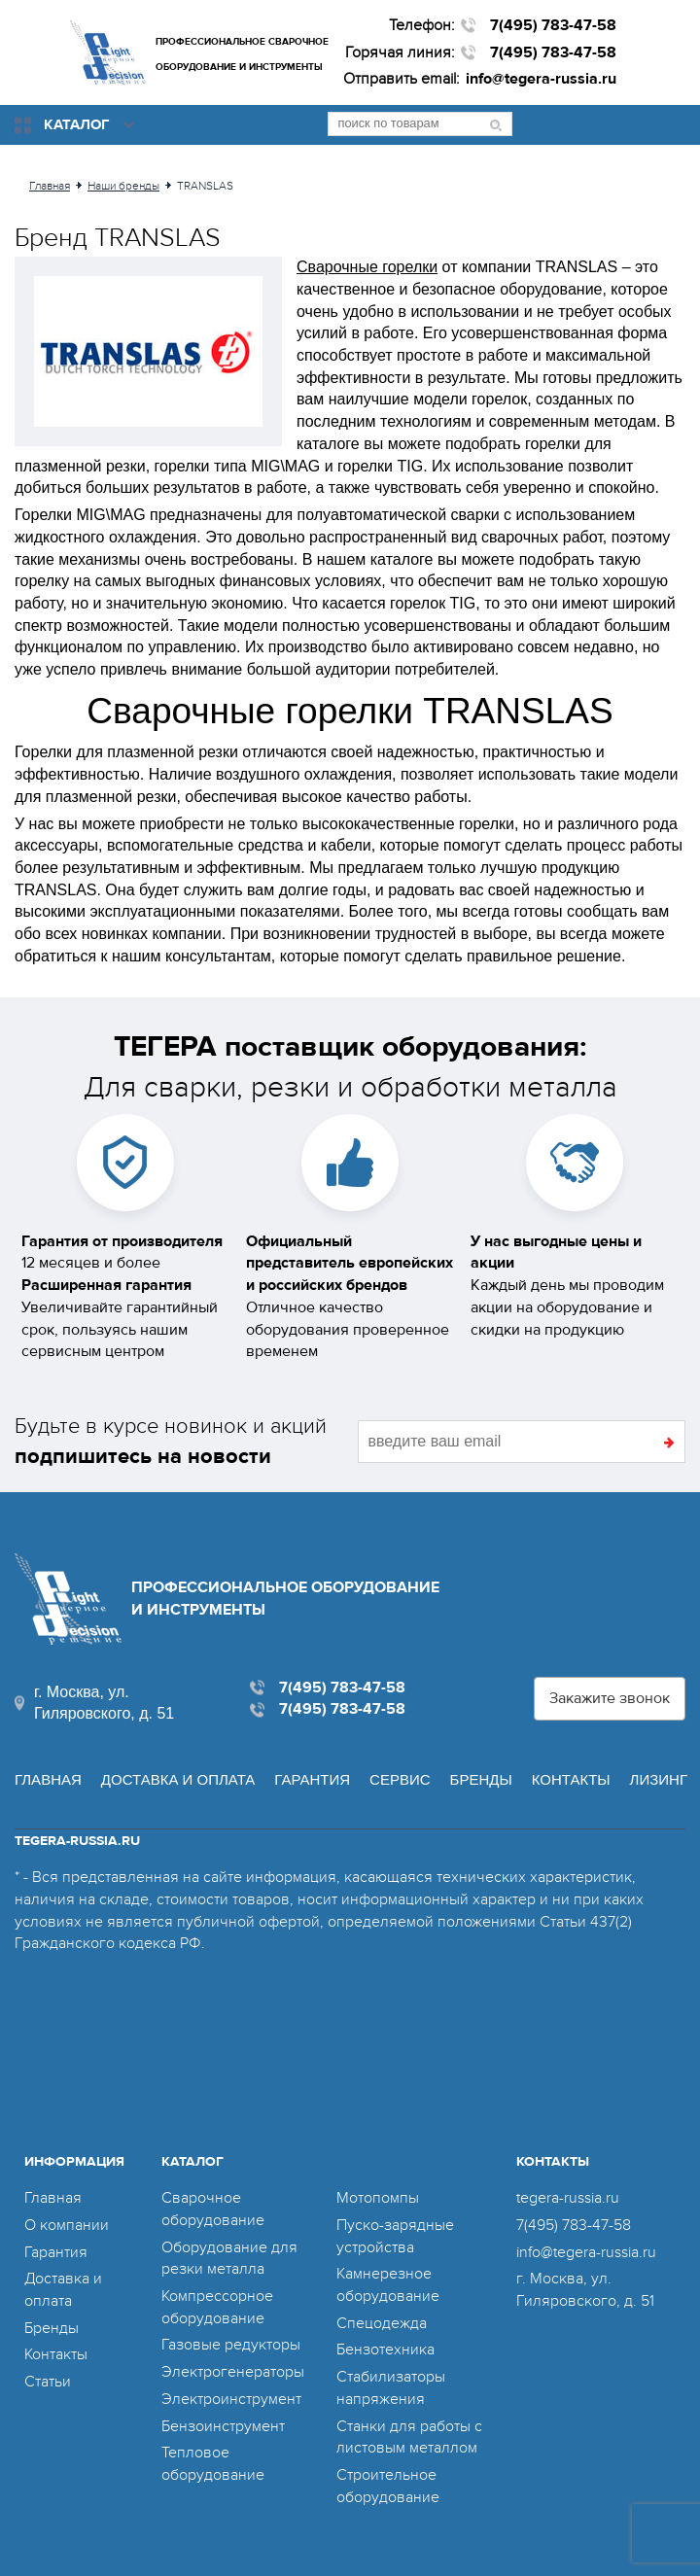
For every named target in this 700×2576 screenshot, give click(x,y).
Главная (48, 1779)
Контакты (571, 1779)
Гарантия (312, 1779)
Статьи (47, 2381)
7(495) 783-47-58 (553, 25)
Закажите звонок (609, 1698)
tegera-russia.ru (567, 2198)
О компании (66, 2225)
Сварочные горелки (367, 267)
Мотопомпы (377, 2198)
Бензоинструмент (223, 2426)
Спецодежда (381, 2323)
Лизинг (658, 1779)
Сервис (399, 1779)
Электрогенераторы (232, 2372)
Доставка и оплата (178, 1779)
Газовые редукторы (230, 2344)
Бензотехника (385, 2349)
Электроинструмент (231, 2399)
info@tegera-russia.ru (541, 78)
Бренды (481, 1779)
